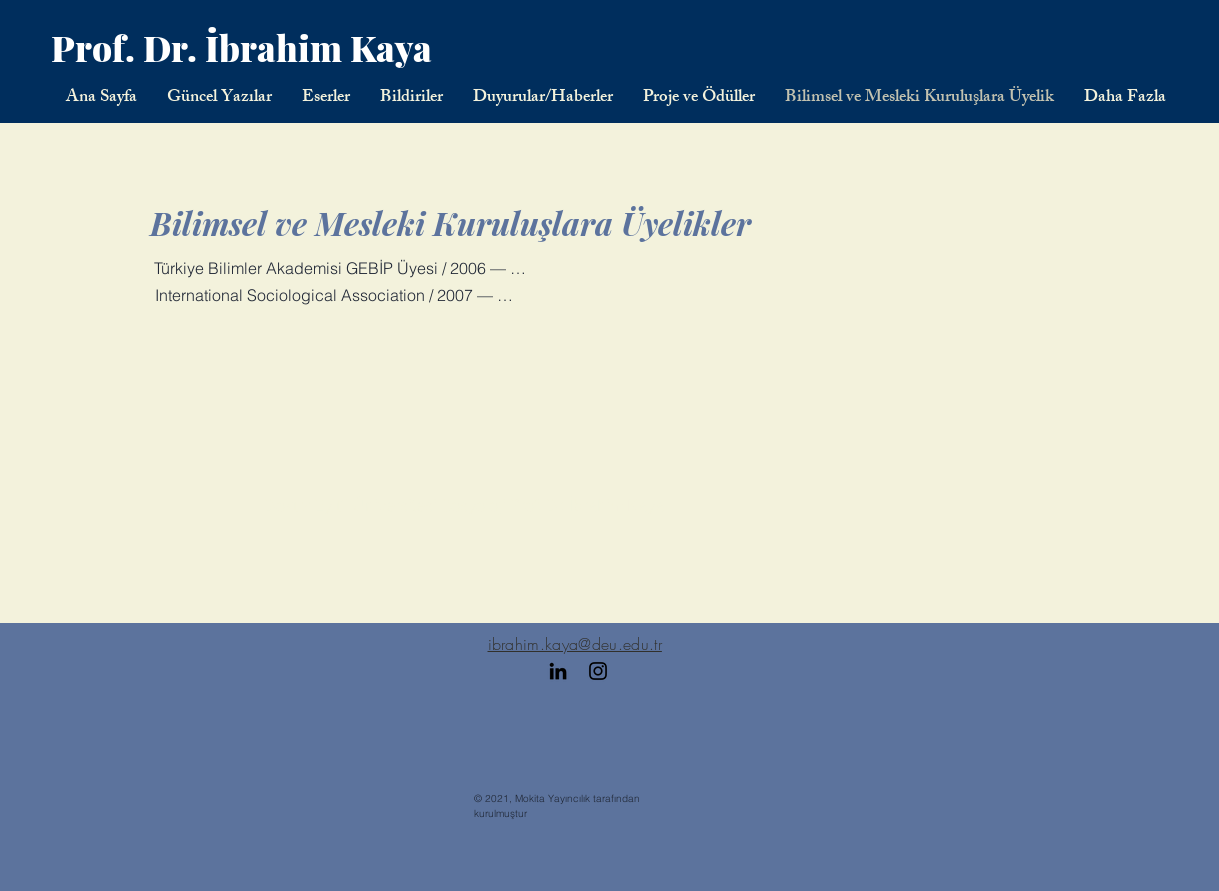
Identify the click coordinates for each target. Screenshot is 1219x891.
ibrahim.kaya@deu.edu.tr (575, 644)
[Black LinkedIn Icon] (558, 671)
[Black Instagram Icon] (598, 671)
